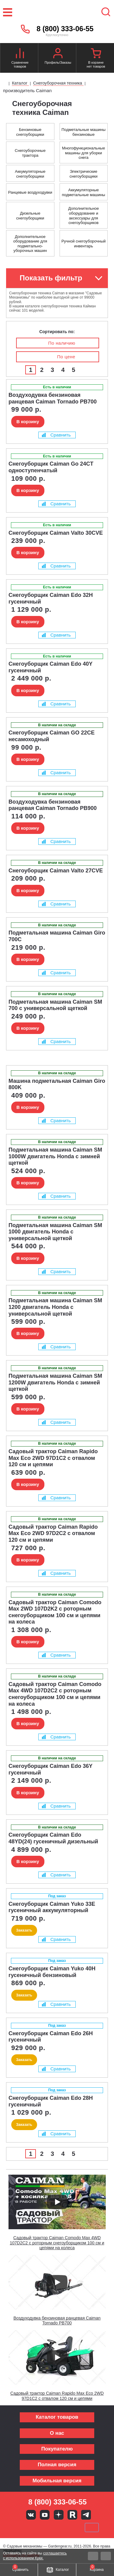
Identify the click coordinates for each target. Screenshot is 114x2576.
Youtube (45, 2515)
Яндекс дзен (59, 2515)
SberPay (92, 2527)
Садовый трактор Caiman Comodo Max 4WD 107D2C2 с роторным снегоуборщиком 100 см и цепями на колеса (57, 2242)
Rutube (72, 2515)
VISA (15, 2527)
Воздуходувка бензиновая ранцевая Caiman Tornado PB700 (57, 2321)
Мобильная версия (57, 2481)
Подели (64, 2527)
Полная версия (57, 2464)
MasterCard (36, 2527)
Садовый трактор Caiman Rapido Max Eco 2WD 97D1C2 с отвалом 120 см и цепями (57, 2396)
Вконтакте (31, 2515)
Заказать (24, 1930)
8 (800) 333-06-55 (64, 29)
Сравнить (56, 434)
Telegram (86, 2515)
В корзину (27, 421)
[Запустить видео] (57, 2202)
